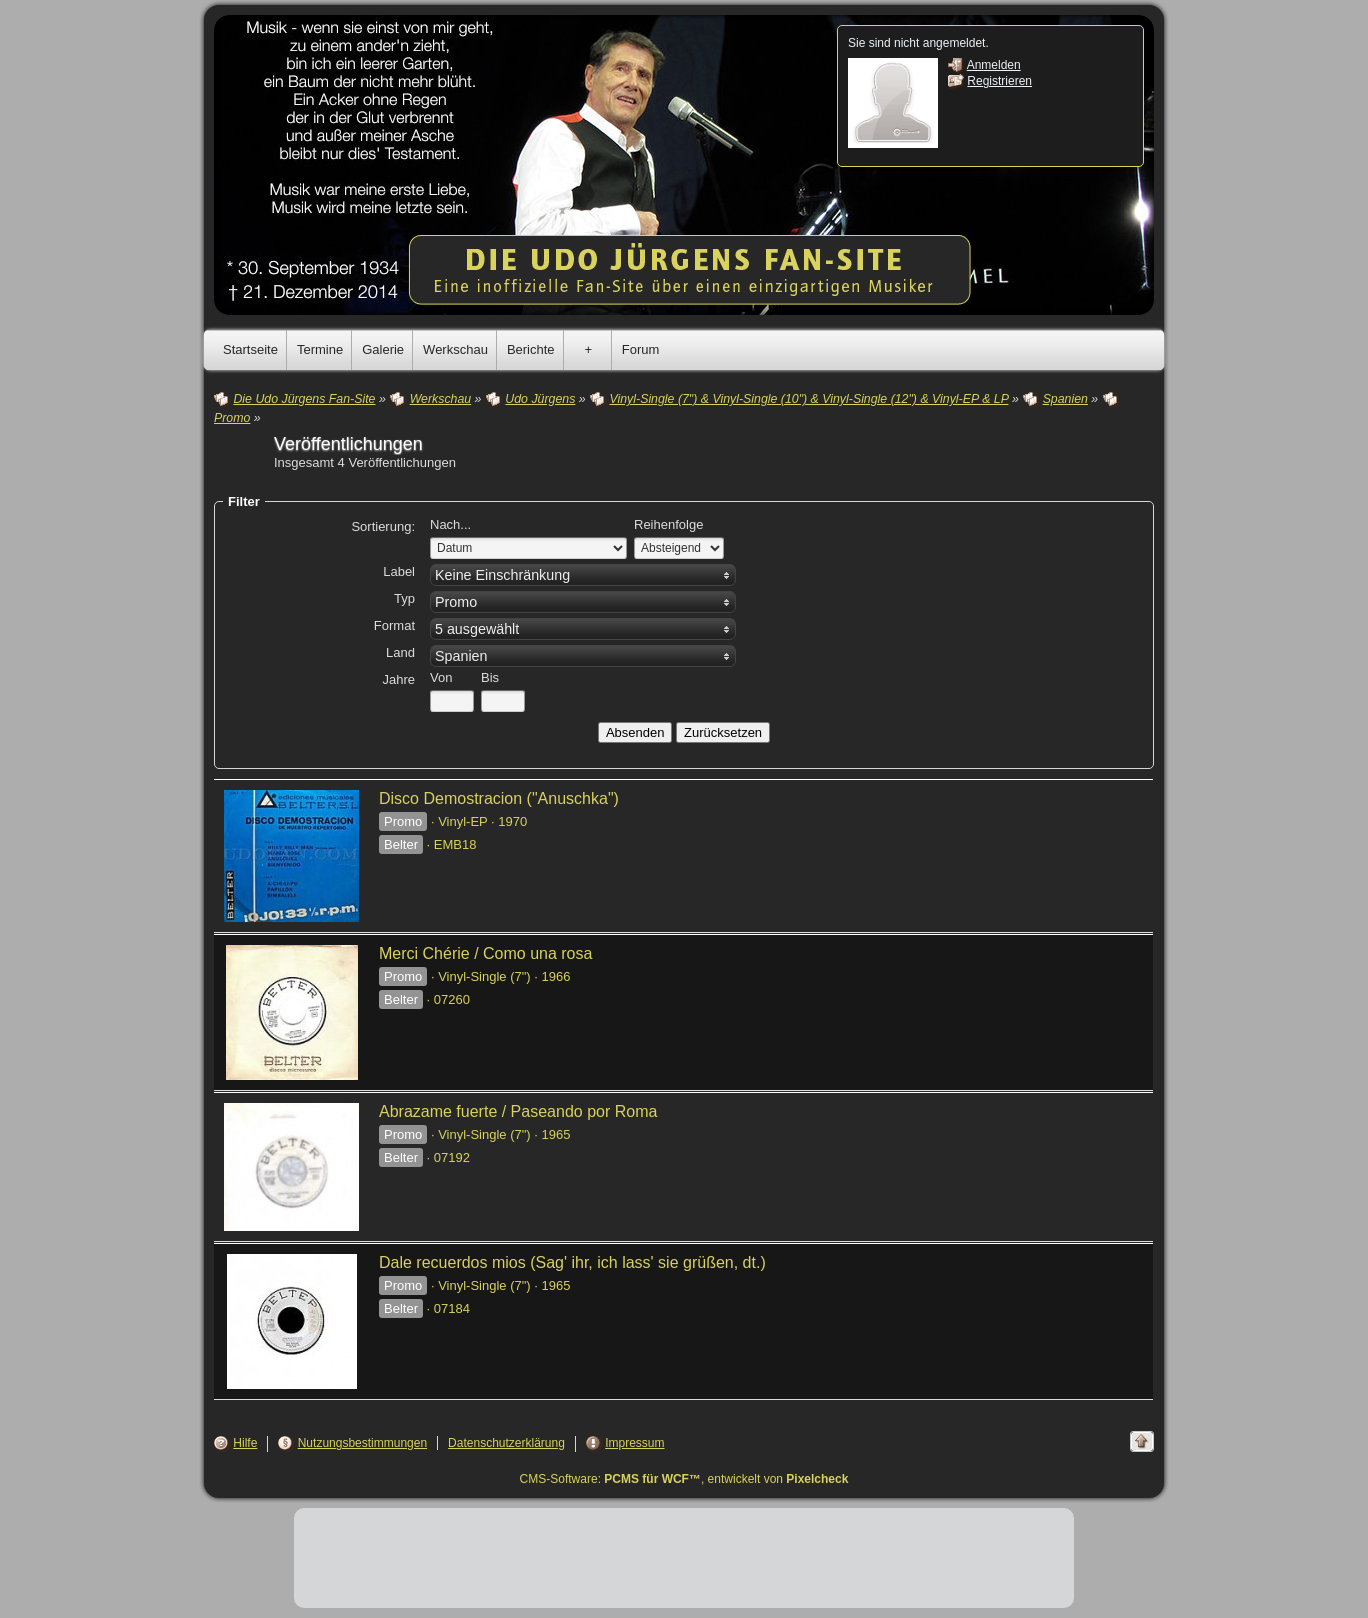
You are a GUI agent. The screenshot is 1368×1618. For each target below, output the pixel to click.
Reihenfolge (668, 524)
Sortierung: (383, 526)
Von (441, 677)
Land (400, 652)
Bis (490, 677)
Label (399, 571)
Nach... (450, 524)
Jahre (398, 679)
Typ (404, 598)
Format (394, 625)
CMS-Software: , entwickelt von (684, 1479)
